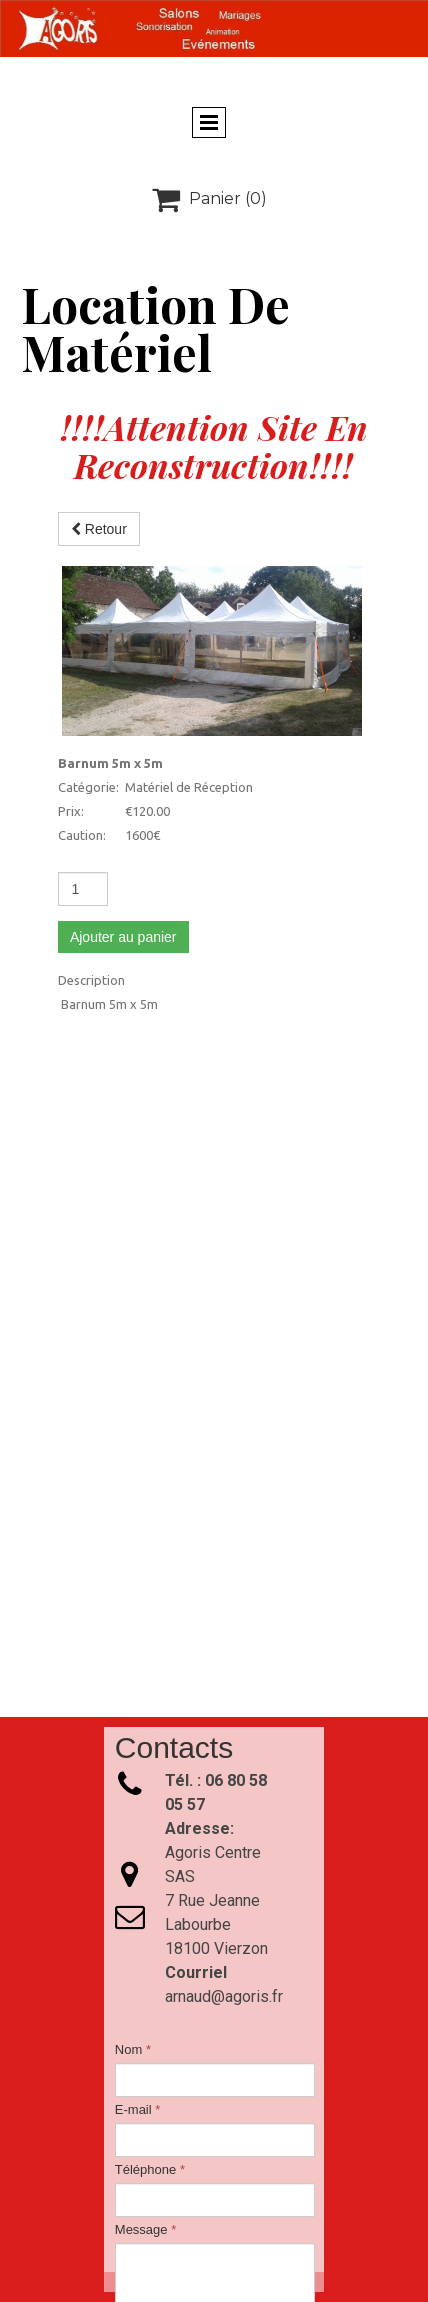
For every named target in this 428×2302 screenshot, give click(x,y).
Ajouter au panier (123, 767)
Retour (99, 529)
